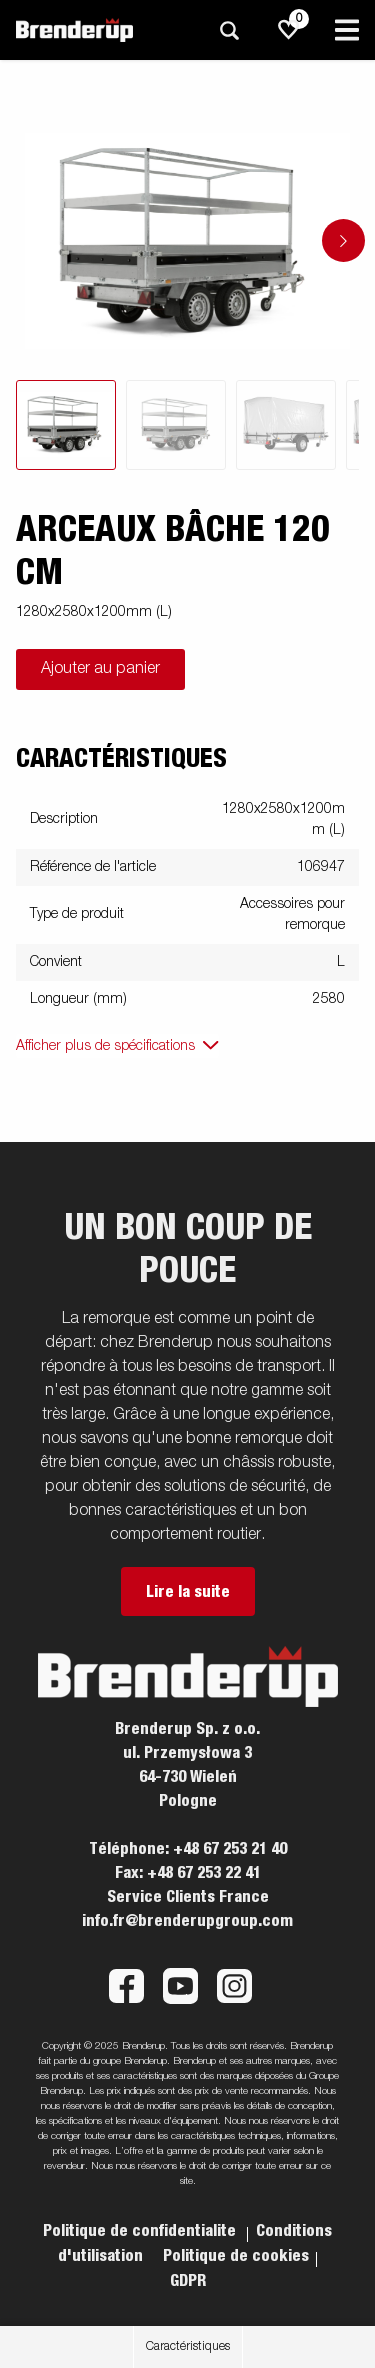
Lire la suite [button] (188, 1592)
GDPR (188, 2281)
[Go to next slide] (343, 240)
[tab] (66, 425)
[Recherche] (229, 30)
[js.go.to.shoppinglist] (289, 30)
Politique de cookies (236, 2256)
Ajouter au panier (100, 669)
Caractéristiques (188, 2347)
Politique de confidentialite (141, 2231)
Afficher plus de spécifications (105, 1046)
